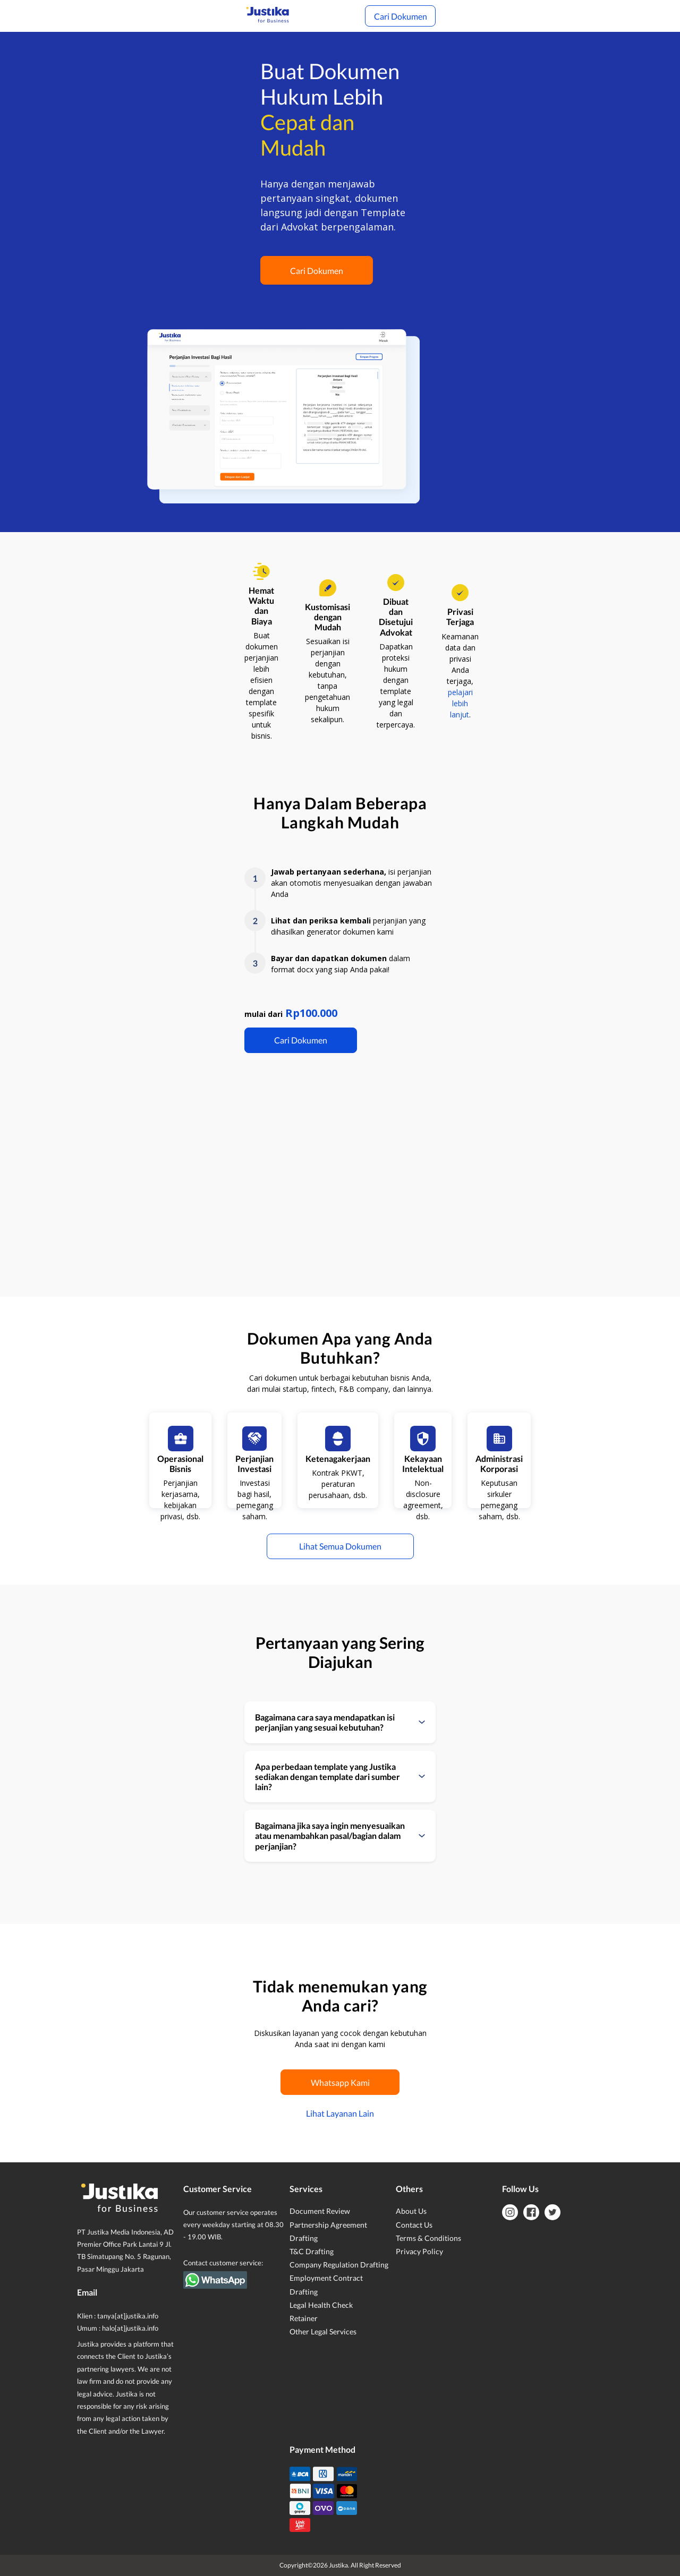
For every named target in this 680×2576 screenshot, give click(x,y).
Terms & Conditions (428, 2238)
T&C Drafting (312, 2251)
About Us (411, 2210)
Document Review (320, 2210)
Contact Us (414, 2224)
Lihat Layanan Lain (340, 2113)
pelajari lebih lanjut (460, 703)
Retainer (304, 2318)
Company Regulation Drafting (339, 2264)
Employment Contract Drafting (326, 2284)
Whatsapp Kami (340, 2082)
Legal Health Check (321, 2304)
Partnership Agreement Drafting (328, 2231)
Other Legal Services (323, 2331)
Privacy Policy (419, 2251)
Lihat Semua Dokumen (340, 1546)
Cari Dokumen (400, 16)
